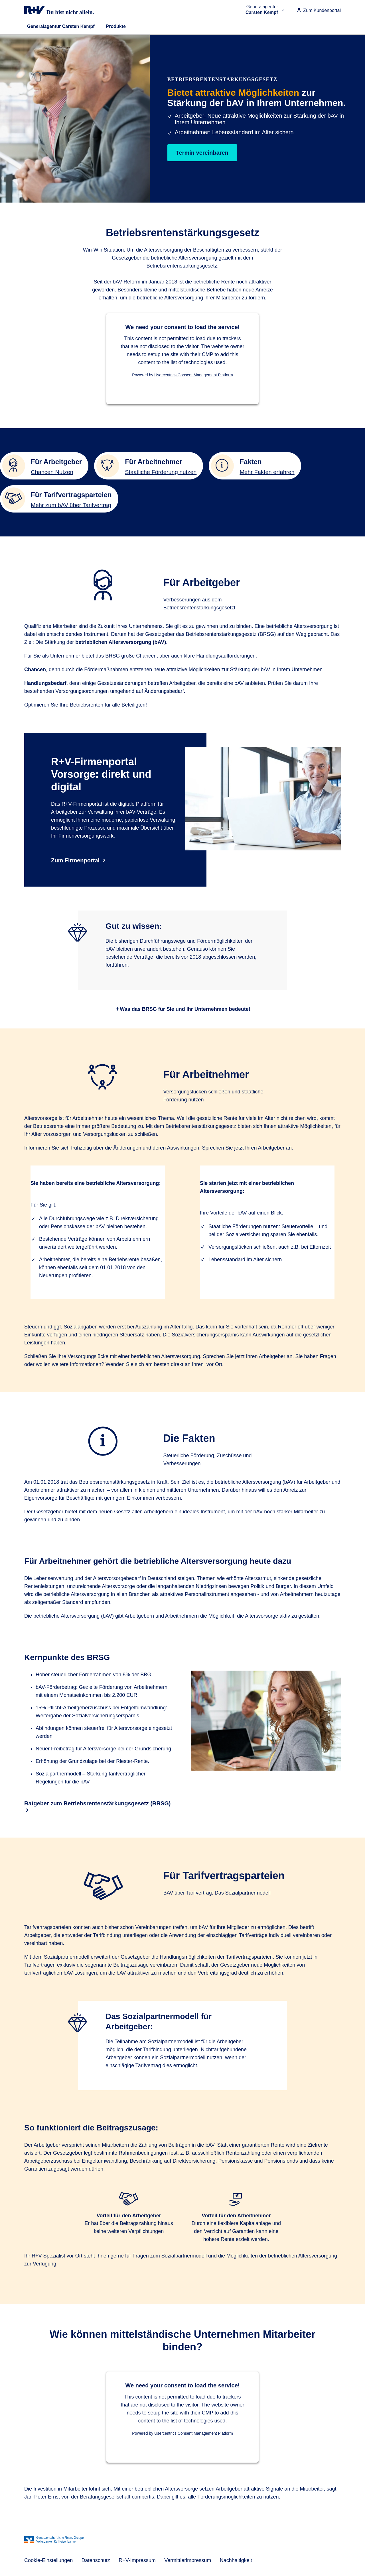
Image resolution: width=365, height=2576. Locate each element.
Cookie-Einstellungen (48, 2560)
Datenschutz (96, 2560)
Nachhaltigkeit (236, 2560)
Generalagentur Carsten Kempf (61, 26)
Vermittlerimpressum (187, 2560)
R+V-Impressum (137, 2560)
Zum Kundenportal (318, 10)
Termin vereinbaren (202, 153)
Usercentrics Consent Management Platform (193, 375)
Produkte (116, 26)
